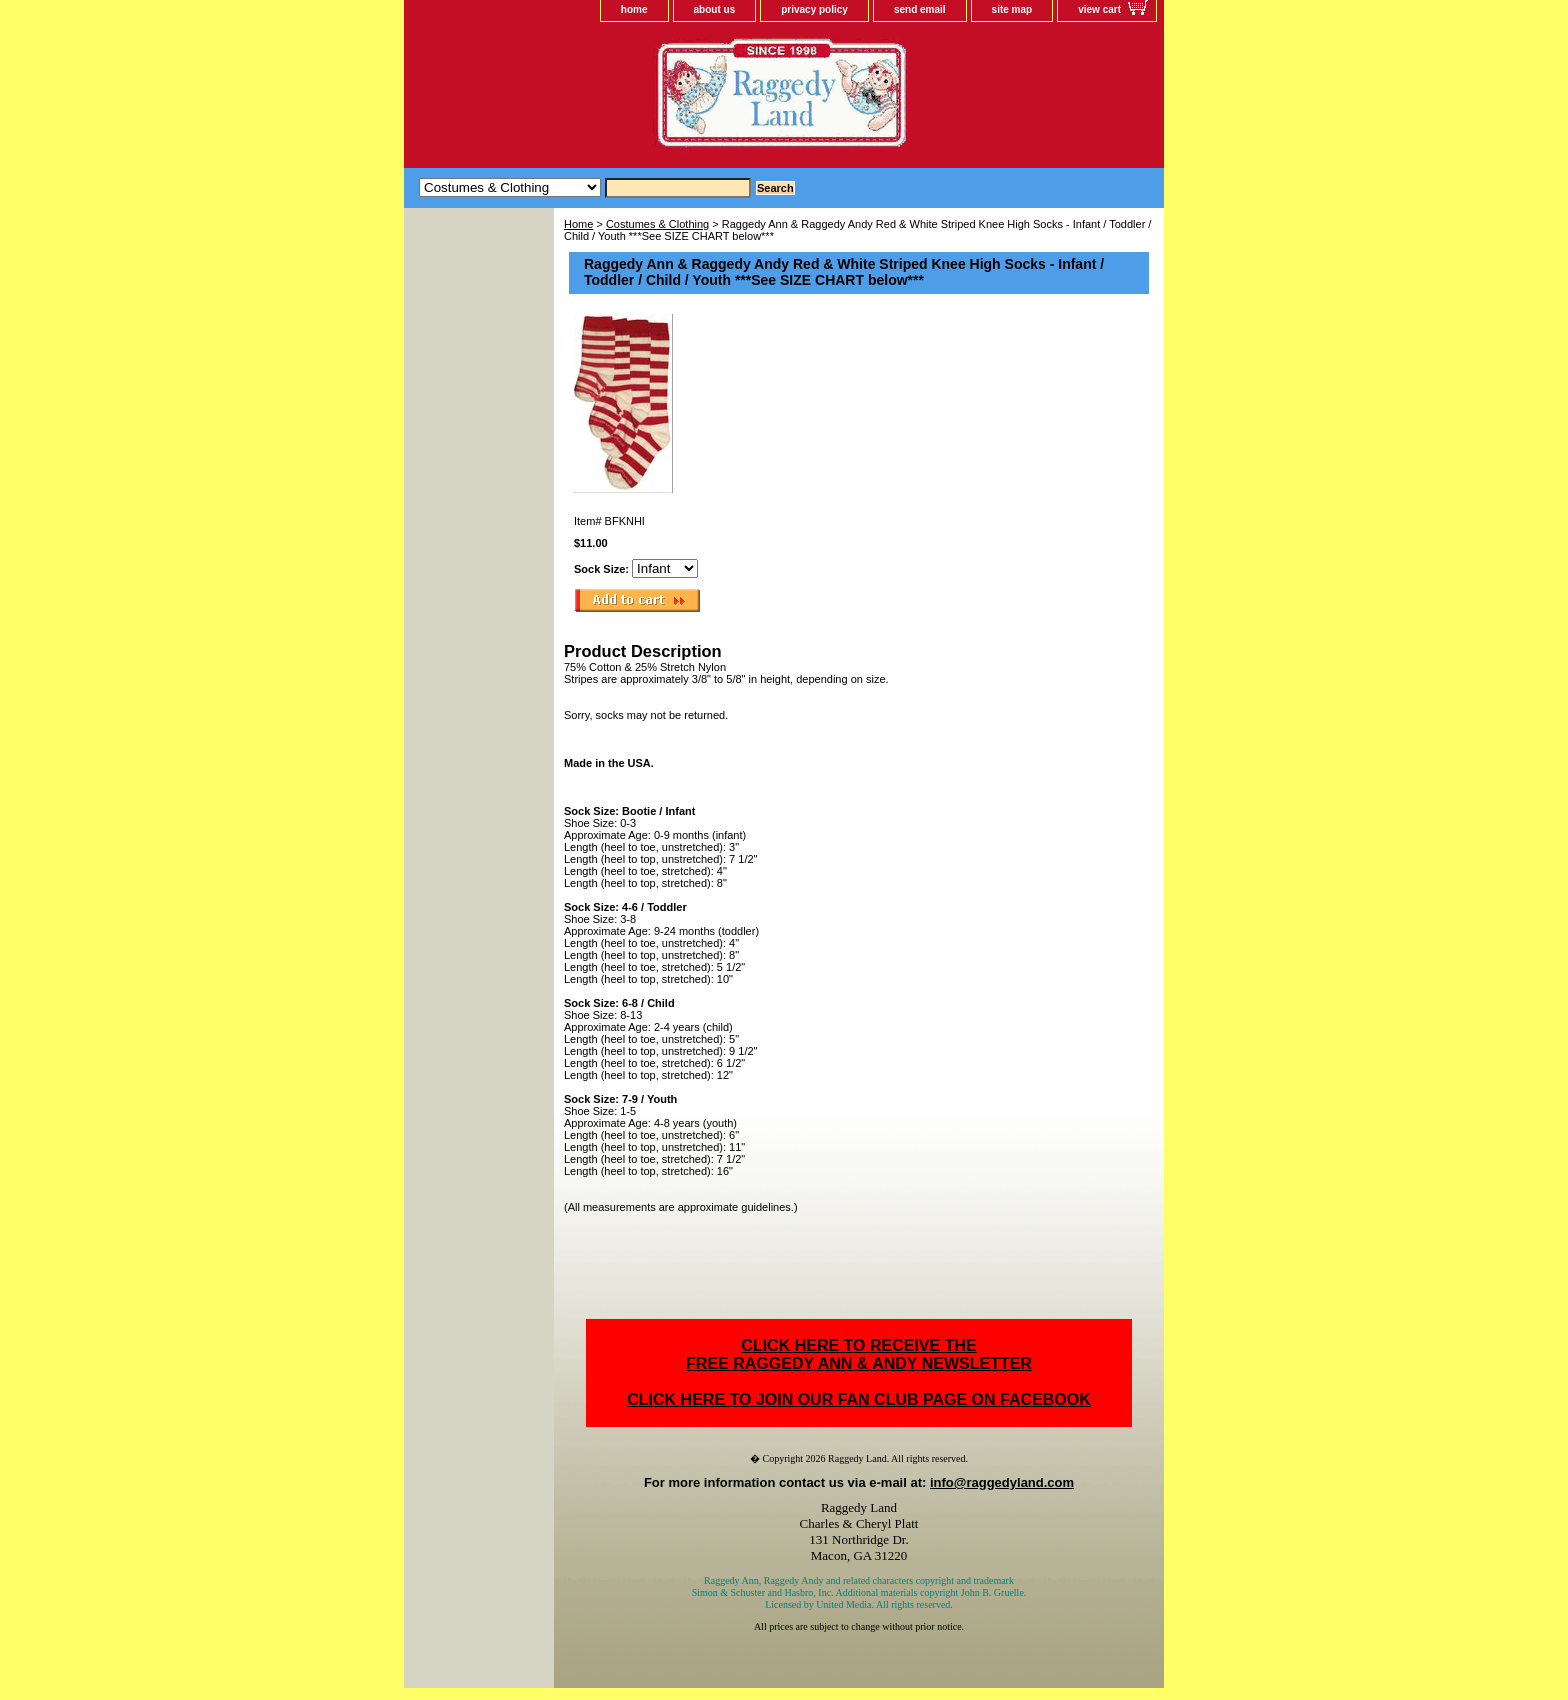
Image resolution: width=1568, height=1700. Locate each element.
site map (1012, 9)
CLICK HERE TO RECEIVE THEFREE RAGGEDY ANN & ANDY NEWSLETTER (859, 1354)
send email (920, 9)
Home (578, 224)
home (634, 9)
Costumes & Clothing (657, 224)
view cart (1099, 9)
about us (715, 9)
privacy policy (814, 9)
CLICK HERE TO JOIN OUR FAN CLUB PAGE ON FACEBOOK (858, 1399)
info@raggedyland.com (1002, 1482)
